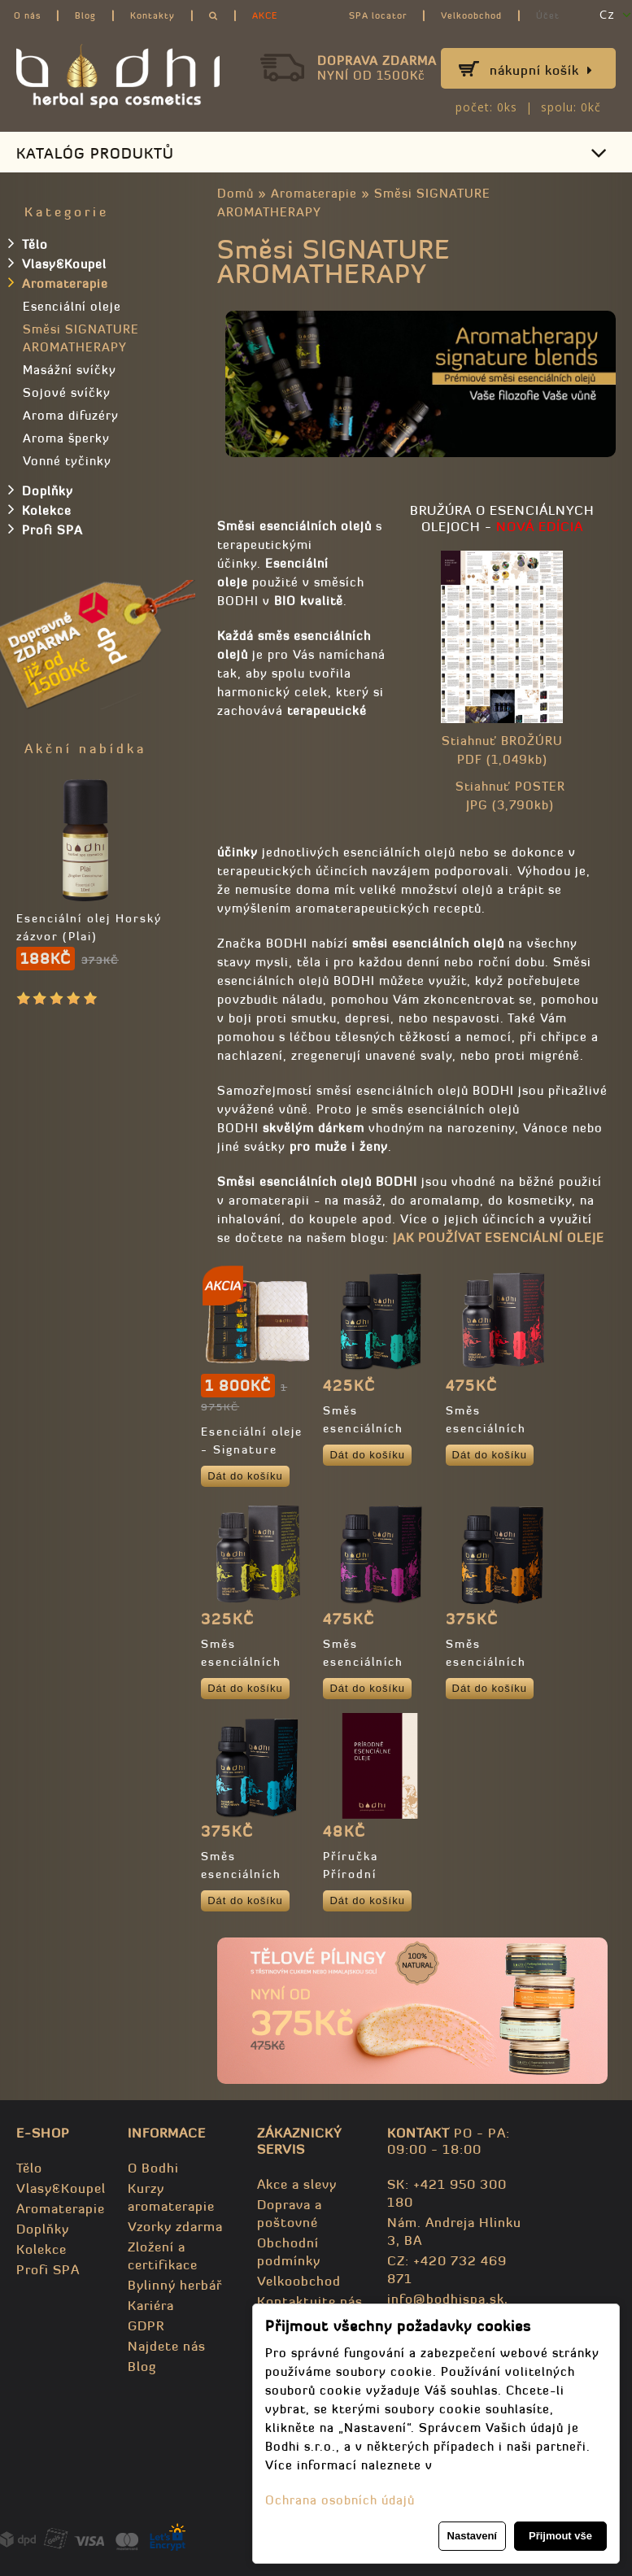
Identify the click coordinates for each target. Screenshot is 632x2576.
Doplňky (40, 490)
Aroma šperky (66, 438)
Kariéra (151, 2305)
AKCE (264, 15)
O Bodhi (153, 2168)
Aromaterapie (314, 193)
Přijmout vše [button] (560, 2536)
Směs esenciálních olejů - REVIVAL (498, 1662)
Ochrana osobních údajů (340, 2500)
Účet (548, 15)
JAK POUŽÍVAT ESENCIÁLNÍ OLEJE (498, 1237)
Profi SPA (45, 529)
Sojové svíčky (67, 392)
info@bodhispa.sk (445, 2299)
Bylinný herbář (175, 2285)
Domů (235, 193)
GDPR (146, 2325)
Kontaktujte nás (310, 2301)
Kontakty (152, 15)
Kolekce (40, 509)
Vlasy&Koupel (57, 263)
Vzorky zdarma (175, 2226)
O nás (27, 15)
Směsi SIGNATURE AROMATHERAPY (81, 338)
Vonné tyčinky (67, 461)
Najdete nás (167, 2346)
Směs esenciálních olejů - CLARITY (375, 1428)
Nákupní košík (541, 70)
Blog (85, 15)
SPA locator (378, 15)
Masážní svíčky (69, 369)
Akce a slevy (297, 2184)
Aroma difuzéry (71, 415)
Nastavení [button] (472, 2536)
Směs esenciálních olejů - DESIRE (494, 1428)
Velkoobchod (471, 15)
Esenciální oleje (72, 306)
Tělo (28, 243)
